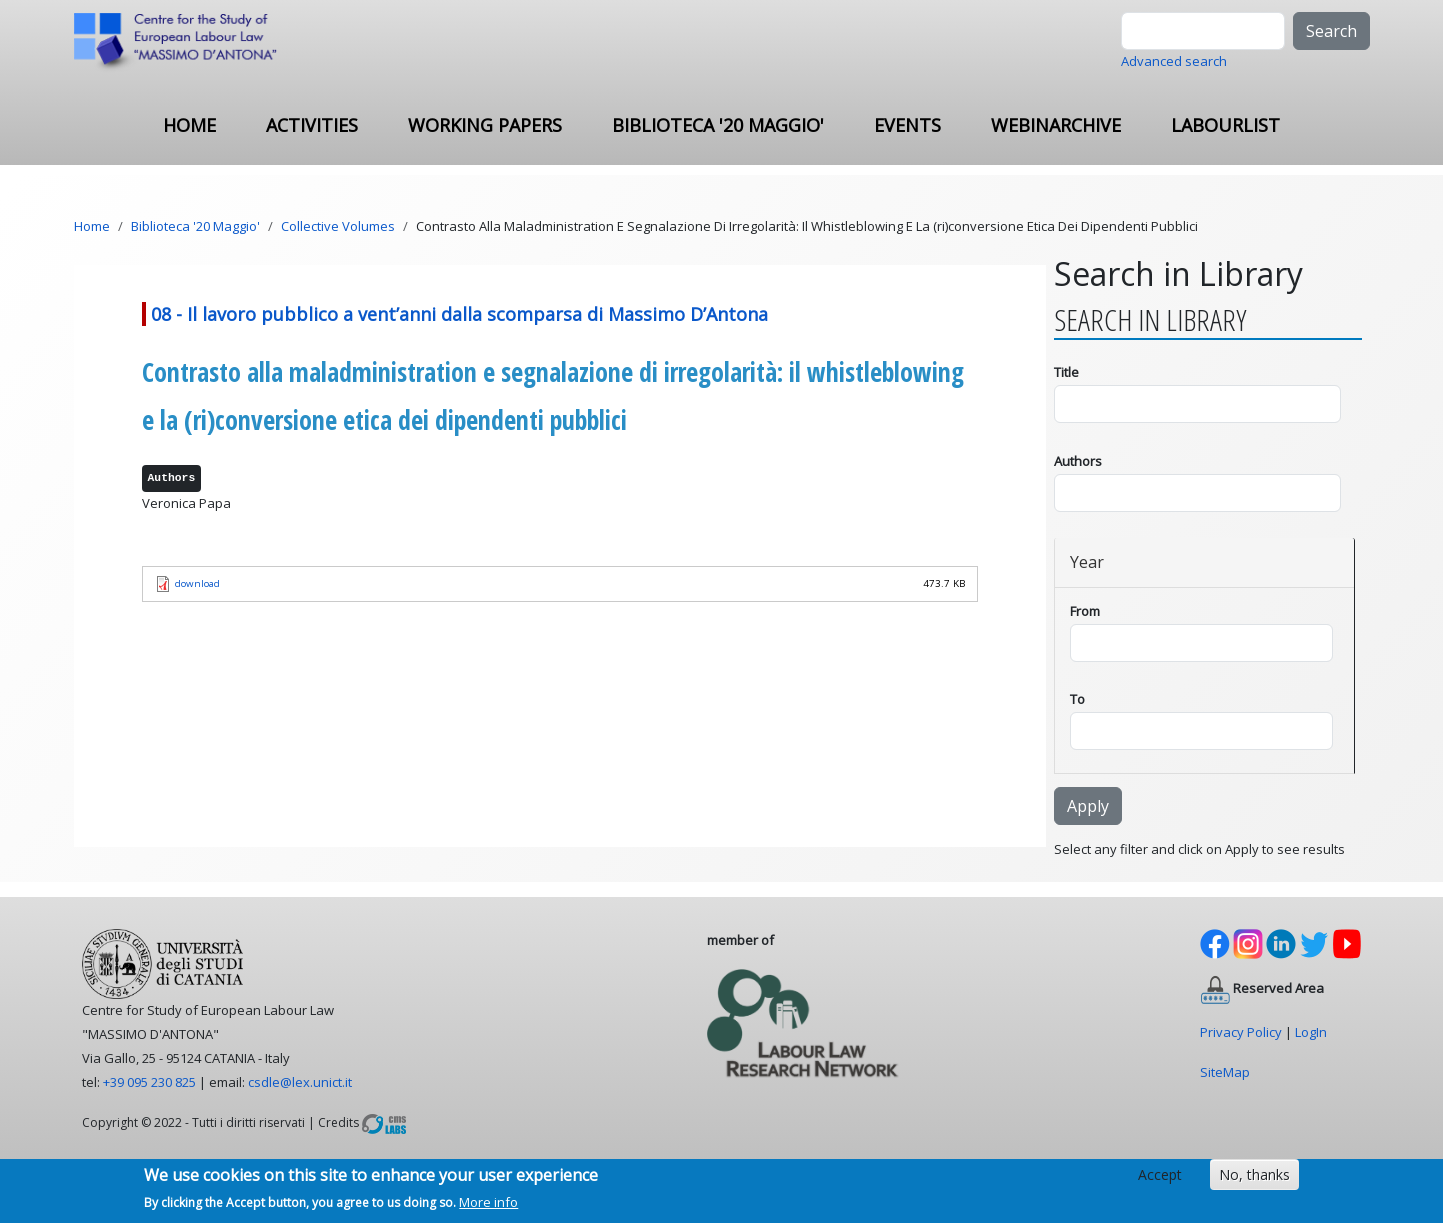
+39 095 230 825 (149, 1082)
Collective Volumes (338, 226)
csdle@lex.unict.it (300, 1082)
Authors (1078, 461)
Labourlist (1225, 125)
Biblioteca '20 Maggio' (718, 125)
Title (1066, 372)
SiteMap (1225, 1072)
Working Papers (485, 125)
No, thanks (1254, 1178)
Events (907, 125)
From (1085, 611)
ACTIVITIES (312, 125)
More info (488, 1207)
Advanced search (1174, 61)
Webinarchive (1056, 125)
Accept (1160, 1178)
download (197, 583)
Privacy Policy (1241, 1032)
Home (189, 125)
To (1077, 699)
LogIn (1311, 1032)
